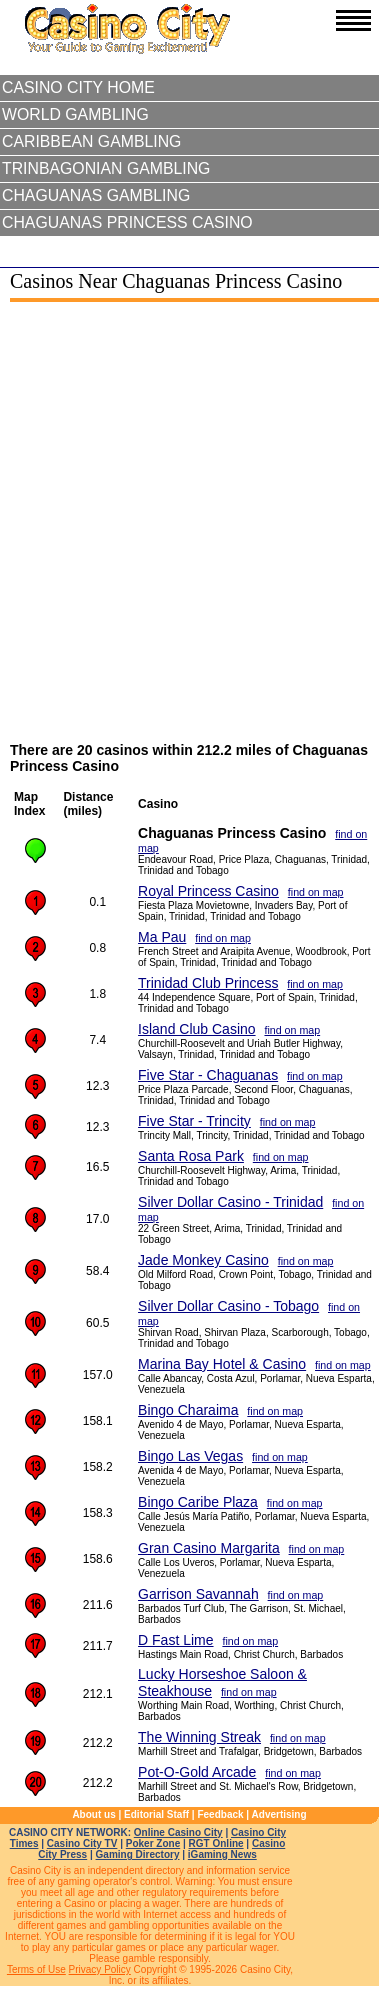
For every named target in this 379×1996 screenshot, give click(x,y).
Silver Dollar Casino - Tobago (228, 1306)
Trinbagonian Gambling (106, 168)
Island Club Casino (197, 1029)
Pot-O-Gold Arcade (197, 1772)
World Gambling (75, 114)
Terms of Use (36, 1969)
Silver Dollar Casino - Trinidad (230, 1202)
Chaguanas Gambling (96, 195)
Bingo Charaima (188, 1410)
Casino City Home (78, 87)
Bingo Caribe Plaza (198, 1502)
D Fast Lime (175, 1640)
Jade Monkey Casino (203, 1260)
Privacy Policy (100, 1969)
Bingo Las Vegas (190, 1456)
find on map (316, 892)
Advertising (279, 1814)
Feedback (220, 1814)
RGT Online (216, 1843)
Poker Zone (153, 1843)
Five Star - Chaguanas (208, 1075)
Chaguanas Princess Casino (127, 222)
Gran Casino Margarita (209, 1548)
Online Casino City (178, 1832)
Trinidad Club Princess (208, 983)
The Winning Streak (199, 1737)
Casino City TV (82, 1843)
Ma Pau (162, 937)
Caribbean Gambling (91, 141)
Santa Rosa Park (191, 1156)
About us (93, 1814)
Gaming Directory (138, 1854)
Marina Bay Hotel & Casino (222, 1364)
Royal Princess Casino (208, 891)
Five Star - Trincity (194, 1121)
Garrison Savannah (198, 1594)
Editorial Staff (156, 1814)
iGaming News (222, 1854)
